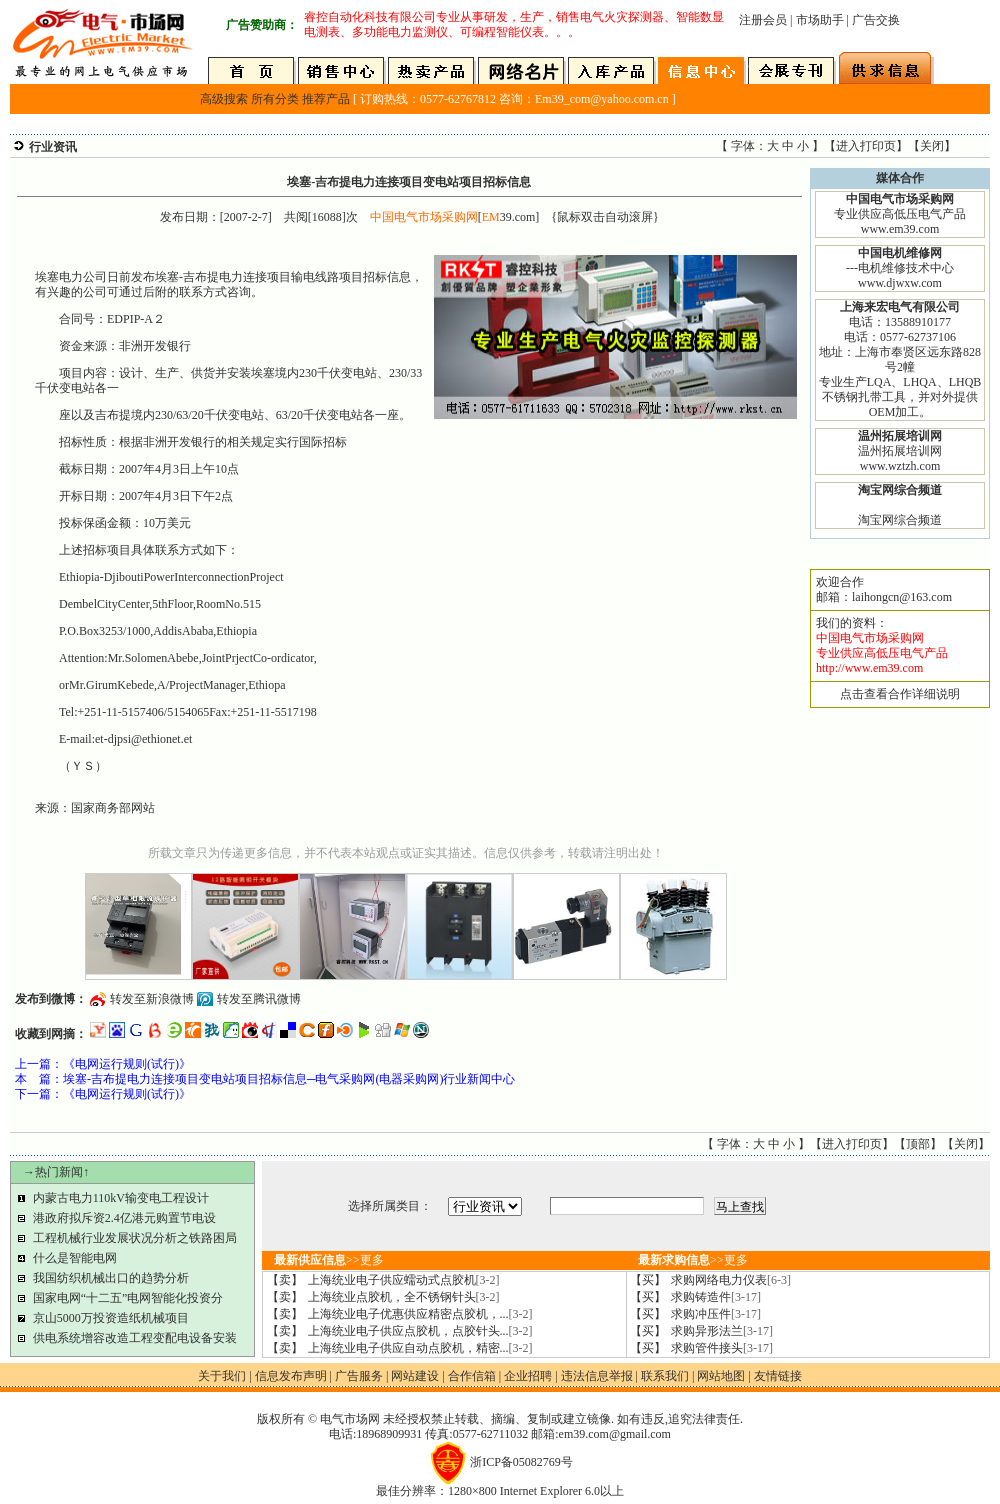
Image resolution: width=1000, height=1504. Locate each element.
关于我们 (222, 1376)
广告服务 (359, 1376)
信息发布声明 (291, 1376)
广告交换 (876, 20)
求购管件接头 (722, 1348)
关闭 (932, 146)
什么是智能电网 (75, 1258)
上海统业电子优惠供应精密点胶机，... (420, 1314)
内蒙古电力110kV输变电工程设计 (121, 1198)
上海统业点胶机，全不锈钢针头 (404, 1297)
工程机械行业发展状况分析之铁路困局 (135, 1238)
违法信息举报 (597, 1376)
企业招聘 (528, 1376)
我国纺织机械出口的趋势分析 (111, 1278)
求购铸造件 (716, 1297)
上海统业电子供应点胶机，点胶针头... (420, 1331)
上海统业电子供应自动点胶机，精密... (420, 1348)
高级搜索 (224, 99)
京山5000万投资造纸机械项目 (111, 1318)
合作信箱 (472, 1376)
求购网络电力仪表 (731, 1280)
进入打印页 (866, 146)
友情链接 (778, 1376)
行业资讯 (53, 147)
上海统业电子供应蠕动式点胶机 (404, 1280)
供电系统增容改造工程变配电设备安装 (135, 1338)
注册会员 (763, 20)
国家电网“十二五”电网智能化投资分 (128, 1298)
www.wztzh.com (900, 466)
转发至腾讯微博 (259, 999)
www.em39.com (900, 229)
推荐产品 (326, 99)
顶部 (918, 1144)
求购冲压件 (716, 1314)
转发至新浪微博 (152, 999)
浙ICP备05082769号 (521, 1462)
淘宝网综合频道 (900, 520)
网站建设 (415, 1376)
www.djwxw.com (900, 283)
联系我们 (665, 1376)
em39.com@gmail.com (615, 1434)
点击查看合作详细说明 (900, 694)
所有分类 (275, 99)
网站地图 (721, 1376)
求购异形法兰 (722, 1331)
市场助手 (820, 20)
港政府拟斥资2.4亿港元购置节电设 (124, 1218)
